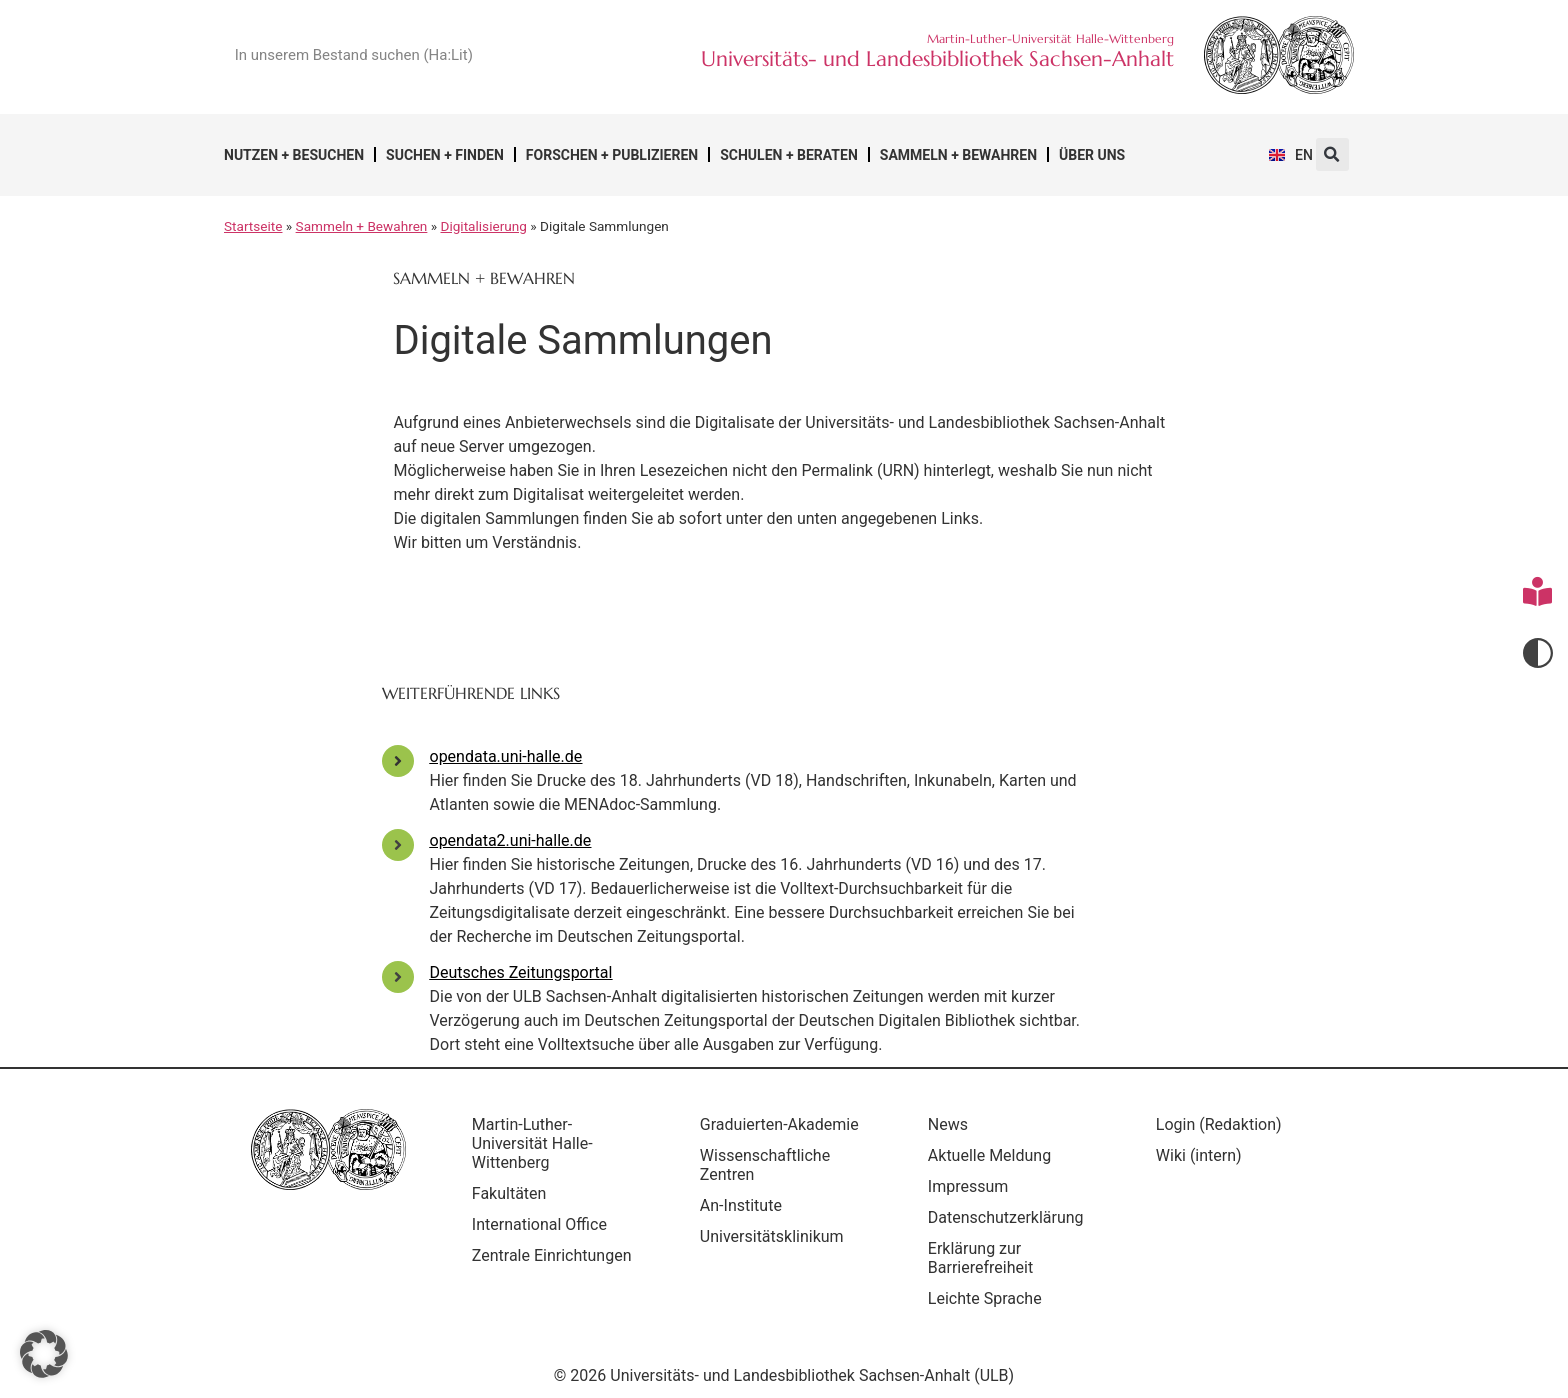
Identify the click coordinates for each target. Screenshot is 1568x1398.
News (948, 1124)
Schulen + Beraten (789, 155)
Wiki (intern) (1199, 1155)
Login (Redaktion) (1219, 1124)
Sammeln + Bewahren (958, 155)
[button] (1332, 154)
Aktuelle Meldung (989, 1155)
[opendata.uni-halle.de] (398, 761)
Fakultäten (509, 1193)
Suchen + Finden (445, 155)
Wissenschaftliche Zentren (765, 1165)
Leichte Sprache (985, 1298)
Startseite (253, 226)
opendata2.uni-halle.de (511, 840)
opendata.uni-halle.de (506, 756)
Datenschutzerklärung (1006, 1217)
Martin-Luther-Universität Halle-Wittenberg (532, 1143)
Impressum (968, 1186)
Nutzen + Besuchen (294, 155)
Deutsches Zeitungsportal (521, 972)
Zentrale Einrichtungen (552, 1255)
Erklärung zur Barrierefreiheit (980, 1258)
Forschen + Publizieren (612, 155)
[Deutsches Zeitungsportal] (398, 977)
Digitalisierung (484, 226)
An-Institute (741, 1205)
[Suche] (570, 55)
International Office (539, 1224)
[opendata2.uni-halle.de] (398, 845)
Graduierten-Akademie (779, 1124)
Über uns (1092, 155)
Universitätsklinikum (772, 1236)
